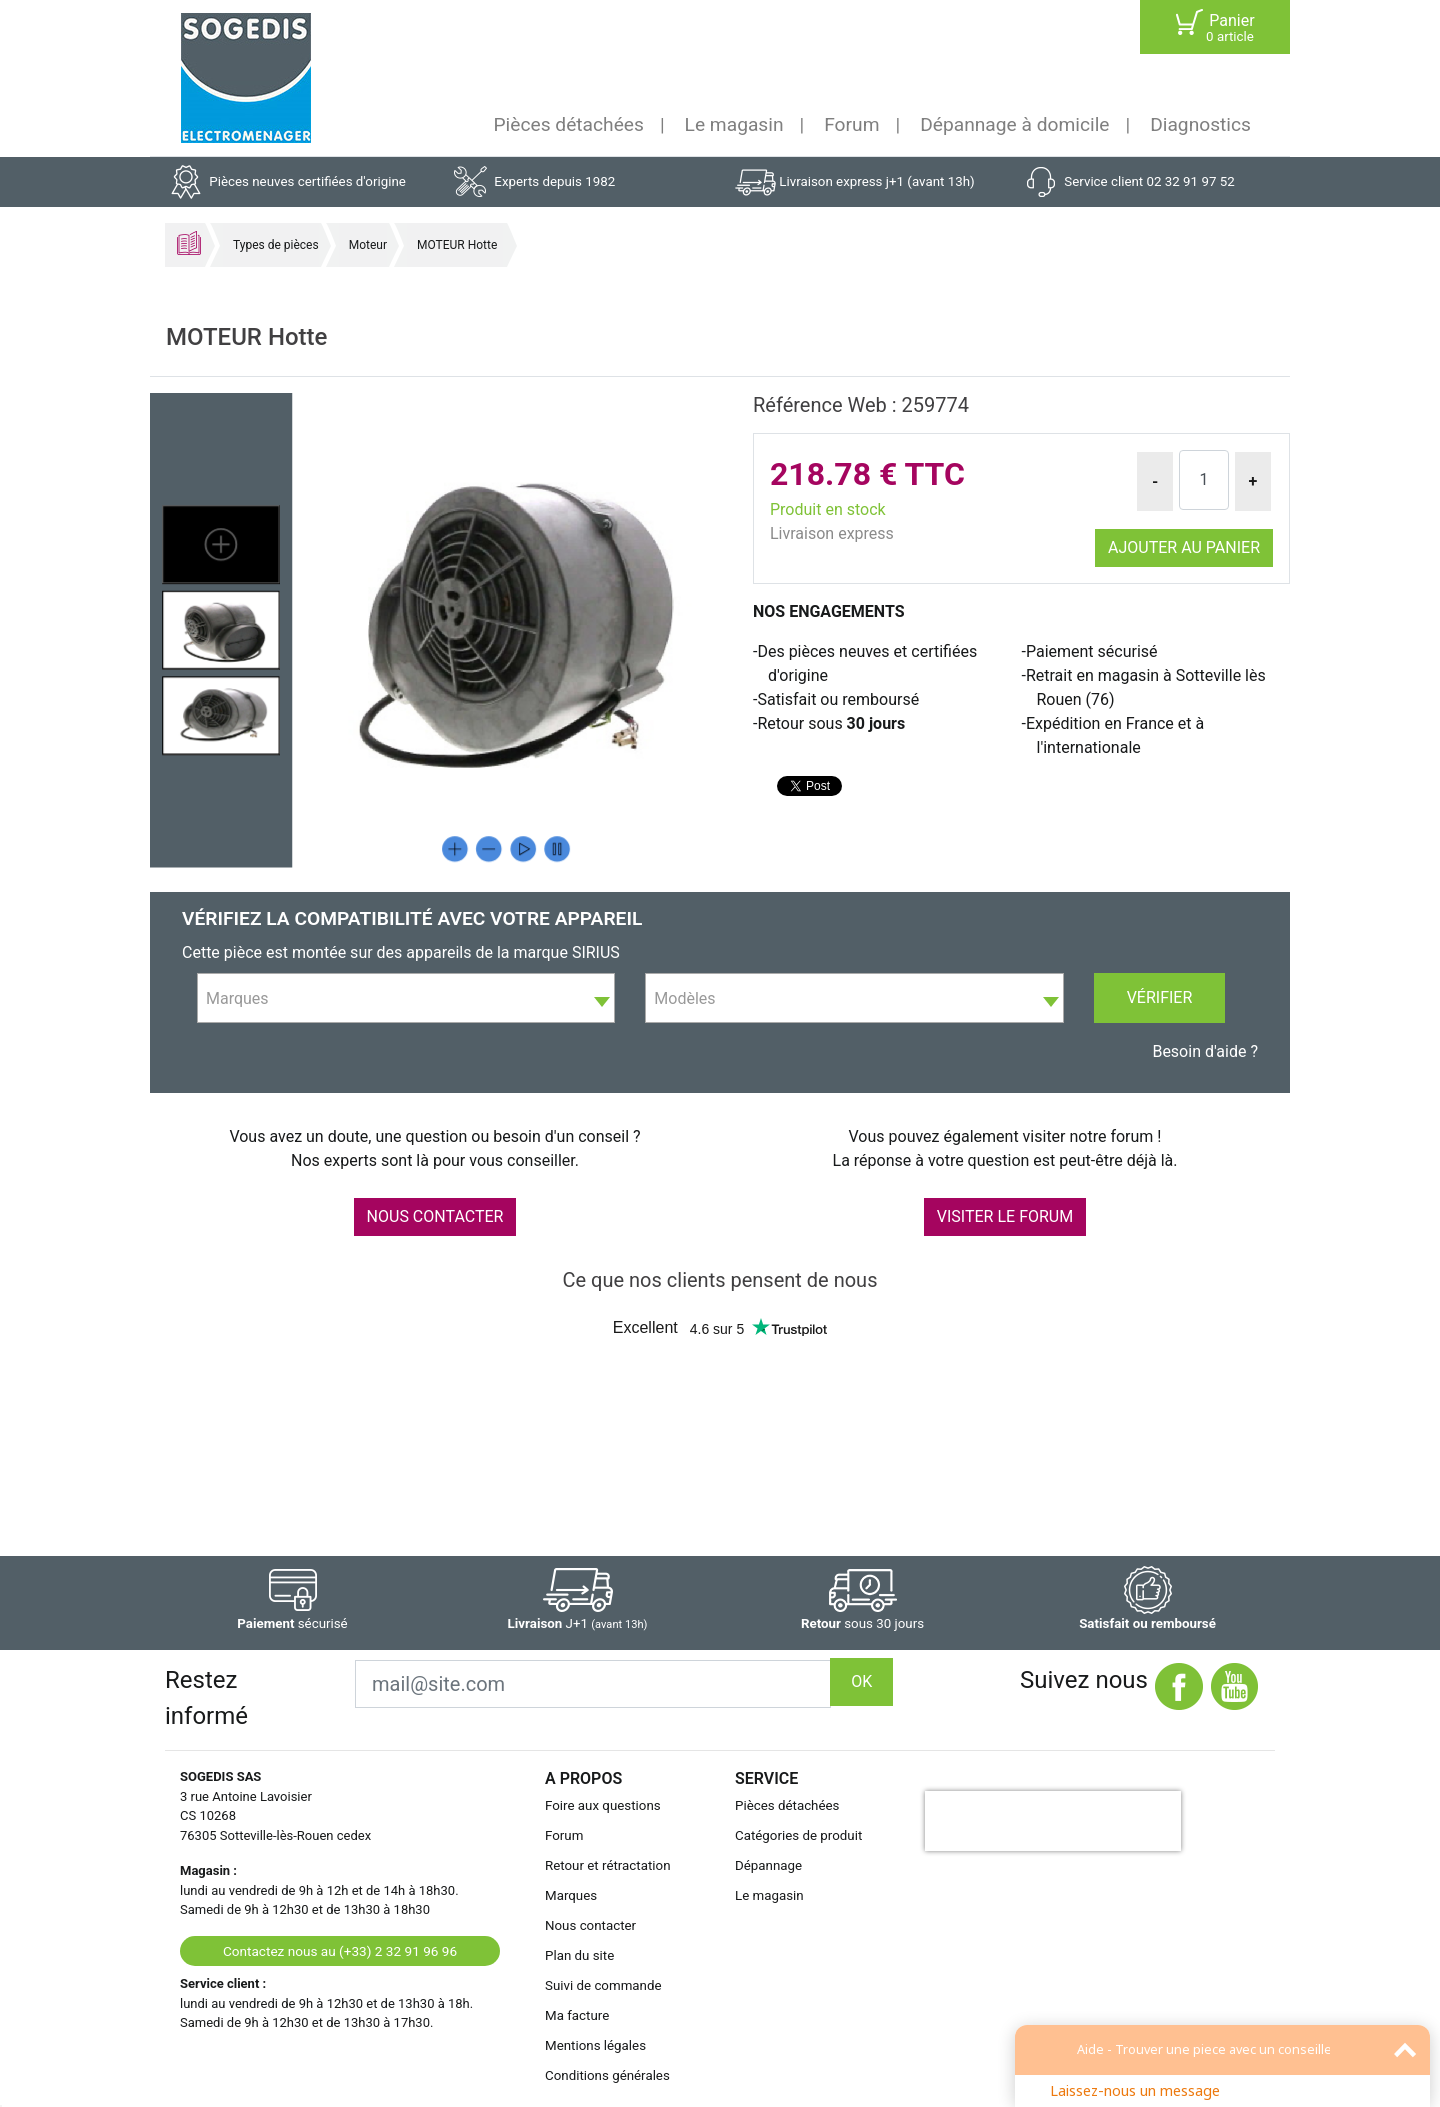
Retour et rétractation (608, 1865)
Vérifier (1160, 997)
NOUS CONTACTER (435, 1216)
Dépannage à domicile (1014, 124)
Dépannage (768, 1865)
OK (861, 1681)
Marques (571, 1895)
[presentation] (1053, 1821)
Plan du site (579, 1955)
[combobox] (406, 998)
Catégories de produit (798, 1835)
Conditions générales (607, 2075)
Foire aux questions (603, 1805)
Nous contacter (590, 1925)
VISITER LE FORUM (1005, 1216)
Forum (851, 124)
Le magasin (734, 124)
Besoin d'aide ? (1205, 1051)
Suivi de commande (603, 1985)
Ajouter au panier (1184, 547)
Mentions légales (595, 2045)
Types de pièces (276, 245)
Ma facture (577, 2015)
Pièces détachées (569, 124)
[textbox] (406, 999)
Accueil (189, 243)
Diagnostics (1200, 124)
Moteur (368, 245)
